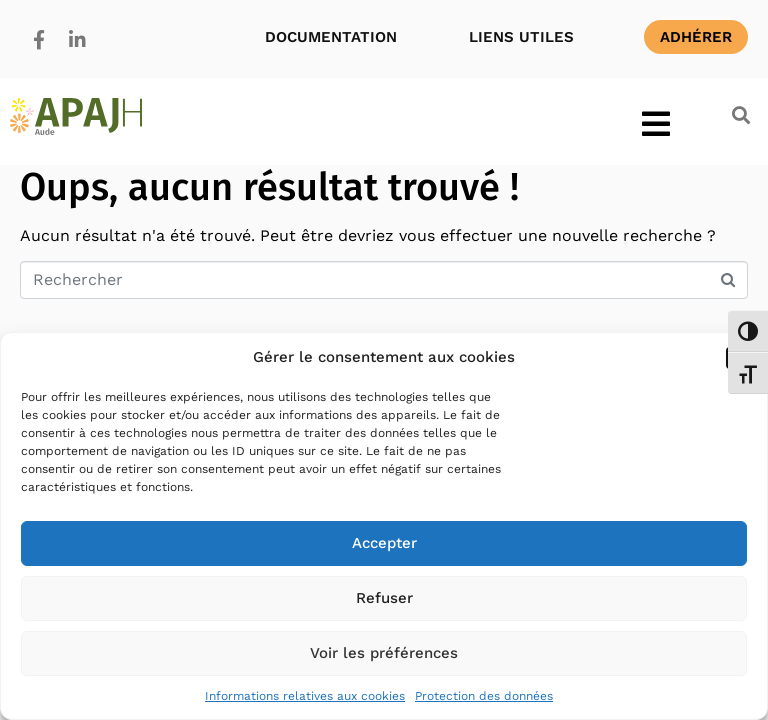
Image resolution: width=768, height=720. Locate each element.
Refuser (384, 598)
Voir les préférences (384, 653)
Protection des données (484, 696)
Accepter (384, 543)
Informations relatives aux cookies (305, 696)
